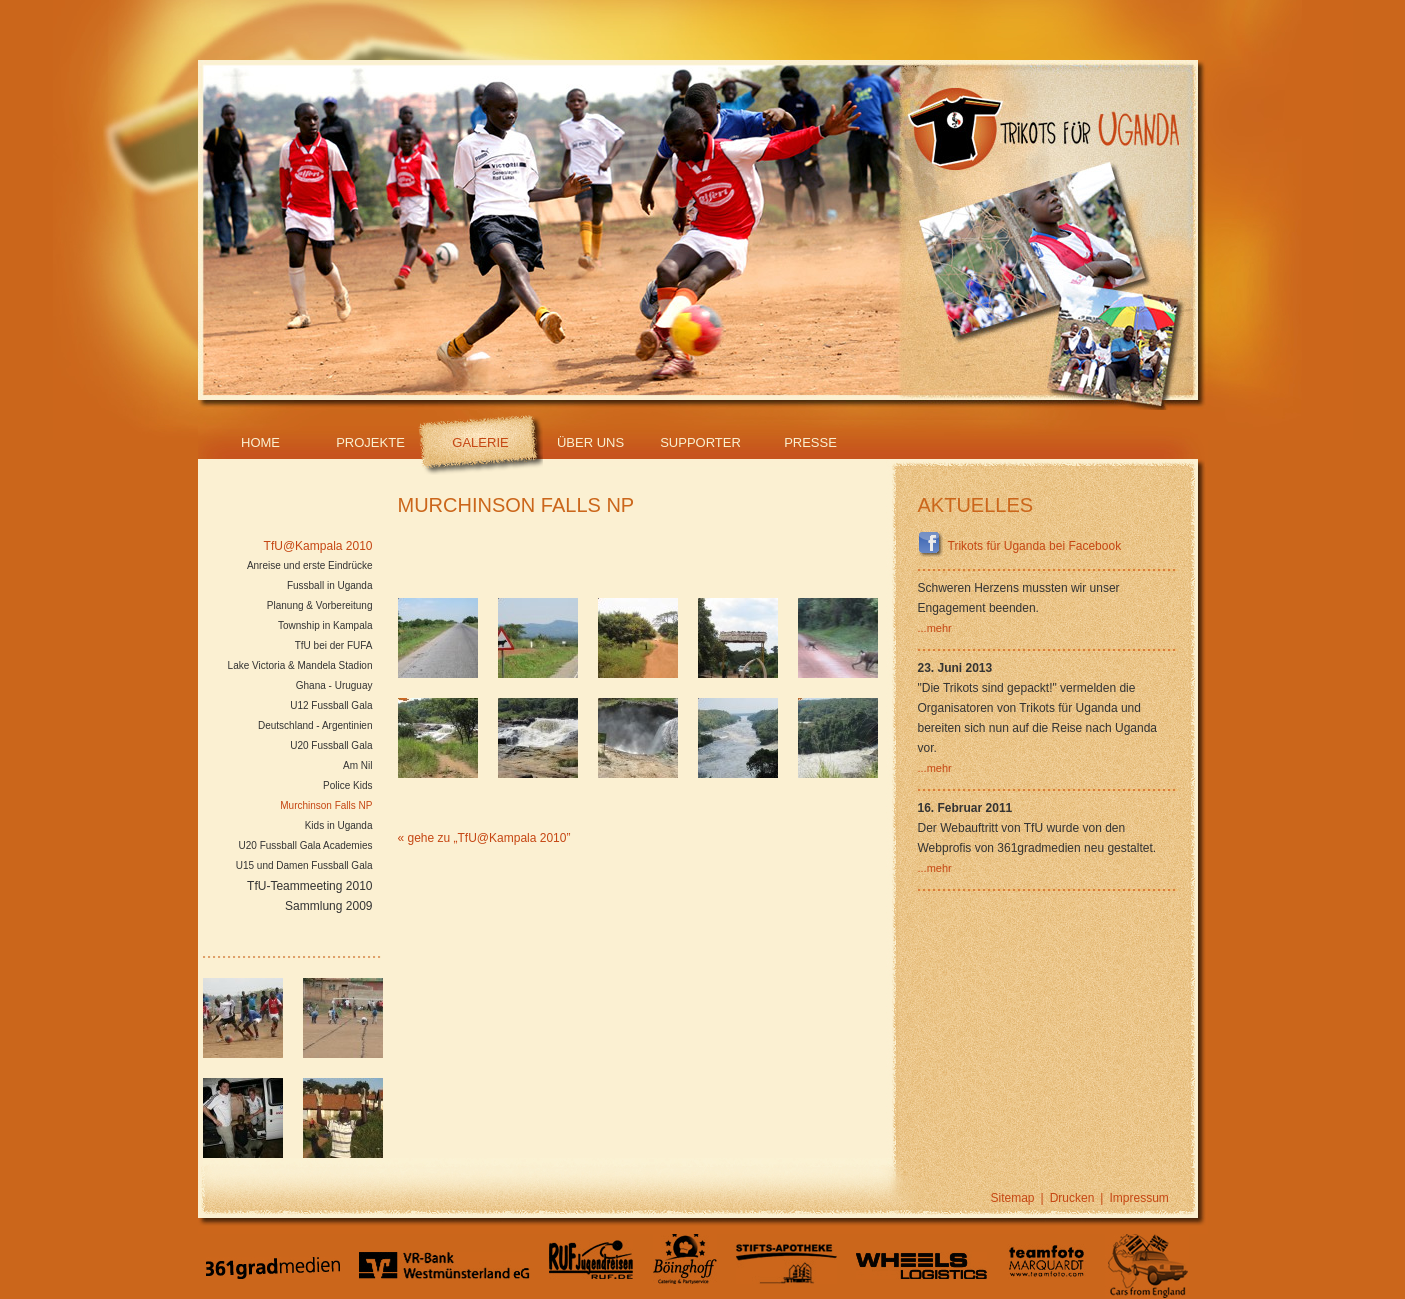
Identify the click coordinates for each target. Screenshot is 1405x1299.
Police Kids (347, 785)
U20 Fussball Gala (331, 745)
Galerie (480, 442)
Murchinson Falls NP (326, 805)
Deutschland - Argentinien (315, 725)
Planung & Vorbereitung (320, 605)
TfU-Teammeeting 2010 (309, 886)
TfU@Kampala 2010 (318, 546)
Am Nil (357, 765)
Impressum (1138, 1198)
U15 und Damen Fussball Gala (304, 865)
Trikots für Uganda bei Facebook (1020, 546)
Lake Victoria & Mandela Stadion (300, 665)
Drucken (1072, 1198)
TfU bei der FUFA (334, 645)
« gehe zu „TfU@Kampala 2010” (484, 838)
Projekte (370, 442)
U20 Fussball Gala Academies (306, 845)
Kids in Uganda (339, 825)
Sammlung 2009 (328, 906)
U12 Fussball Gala (331, 705)
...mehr (935, 628)
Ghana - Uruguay (334, 685)
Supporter (700, 442)
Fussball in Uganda (330, 585)
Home (260, 442)
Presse (810, 442)
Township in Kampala (325, 625)
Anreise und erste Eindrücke (310, 565)
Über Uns (590, 442)
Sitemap (1013, 1198)
